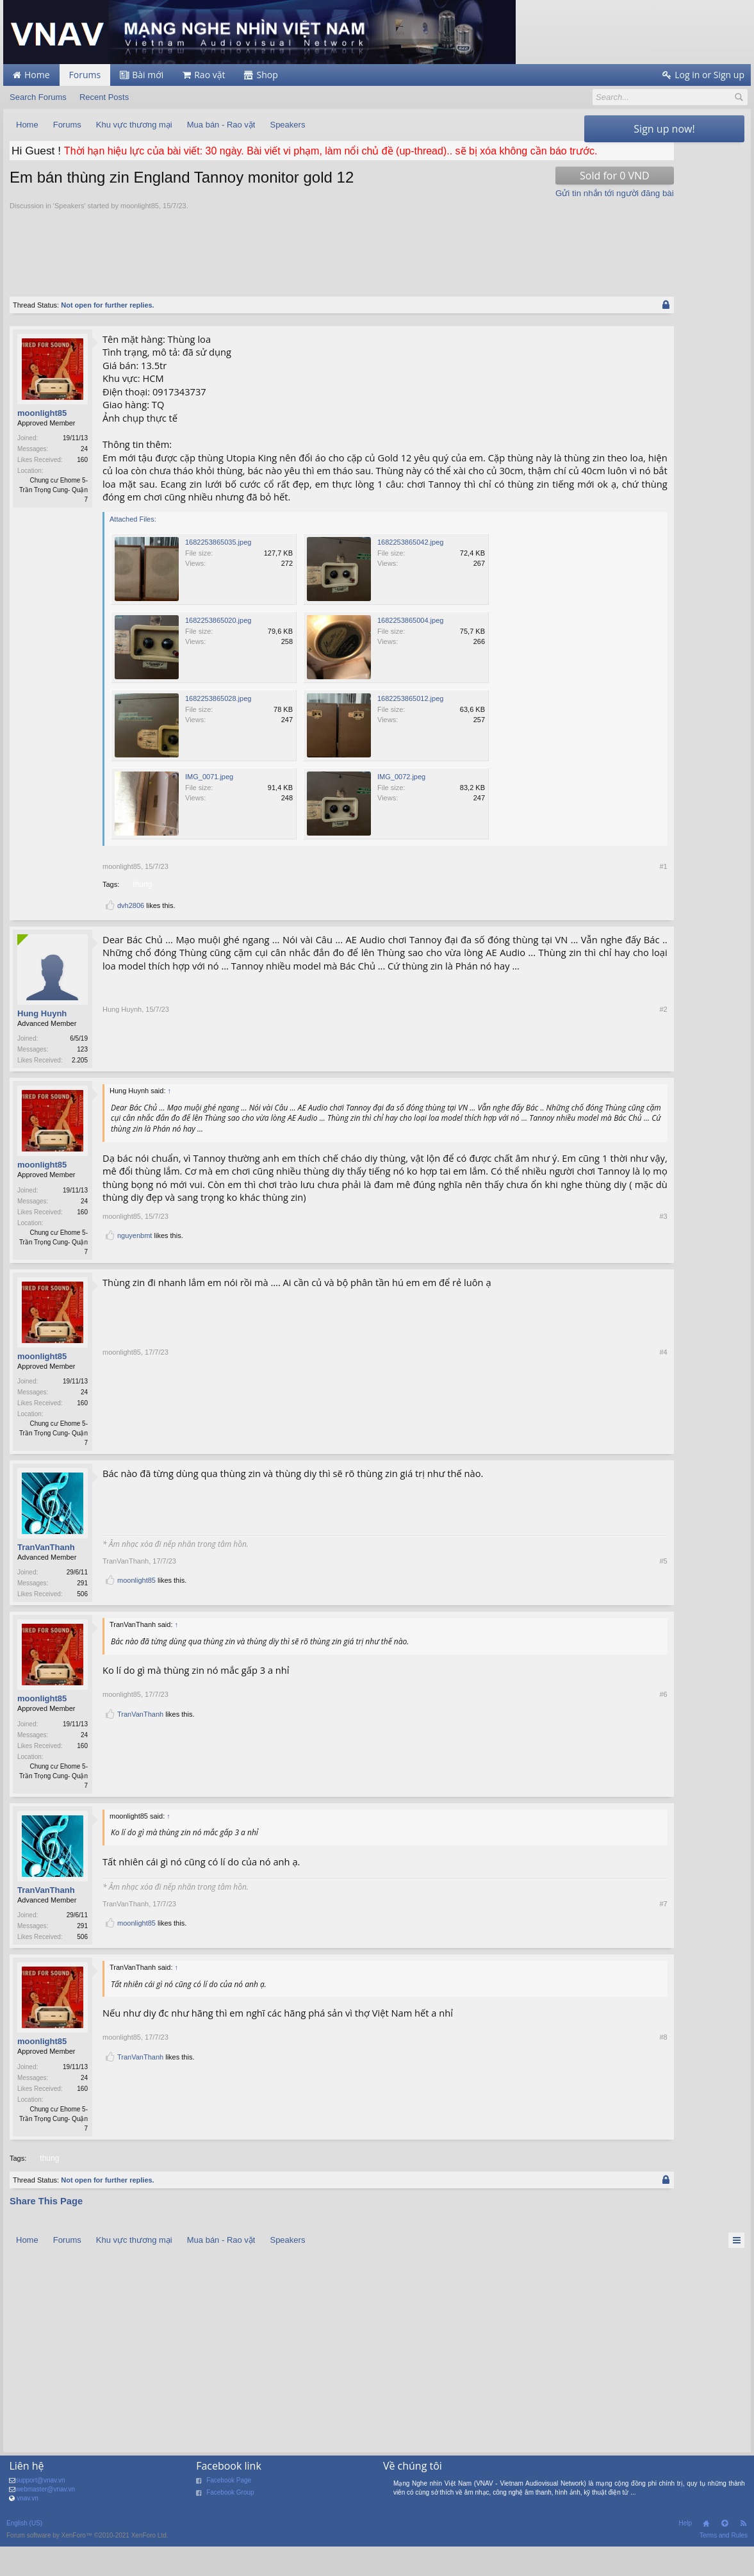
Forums (85, 75)
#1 (567, 895)
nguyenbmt (134, 1279)
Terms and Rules (724, 2570)
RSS (743, 2558)
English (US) (24, 2558)
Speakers (69, 221)
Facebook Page (228, 2515)
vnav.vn (27, 2533)
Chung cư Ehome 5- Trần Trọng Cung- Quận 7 (53, 506)
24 (84, 464)
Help (685, 2558)
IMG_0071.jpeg (209, 805)
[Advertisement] (294, 262)
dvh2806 (130, 933)
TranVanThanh (46, 1579)
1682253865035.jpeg (218, 571)
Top (724, 2558)
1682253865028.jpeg (218, 727)
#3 (567, 1259)
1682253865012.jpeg (410, 727)
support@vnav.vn (40, 2515)
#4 (567, 1474)
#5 (567, 1604)
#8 (567, 2140)
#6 (567, 1796)
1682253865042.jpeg (410, 571)
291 (82, 1615)
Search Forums (38, 97)
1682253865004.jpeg (410, 649)
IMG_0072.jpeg (401, 805)
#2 (567, 1090)
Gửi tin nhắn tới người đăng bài (518, 209)
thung (141, 912)
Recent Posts (104, 97)
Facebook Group (230, 2527)
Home (705, 2558)
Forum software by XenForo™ (87, 2570)
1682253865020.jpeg (218, 649)
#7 (567, 1949)
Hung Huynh (42, 1042)
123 (82, 1078)
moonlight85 (139, 221)
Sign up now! (664, 129)
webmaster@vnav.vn (45, 2524)
